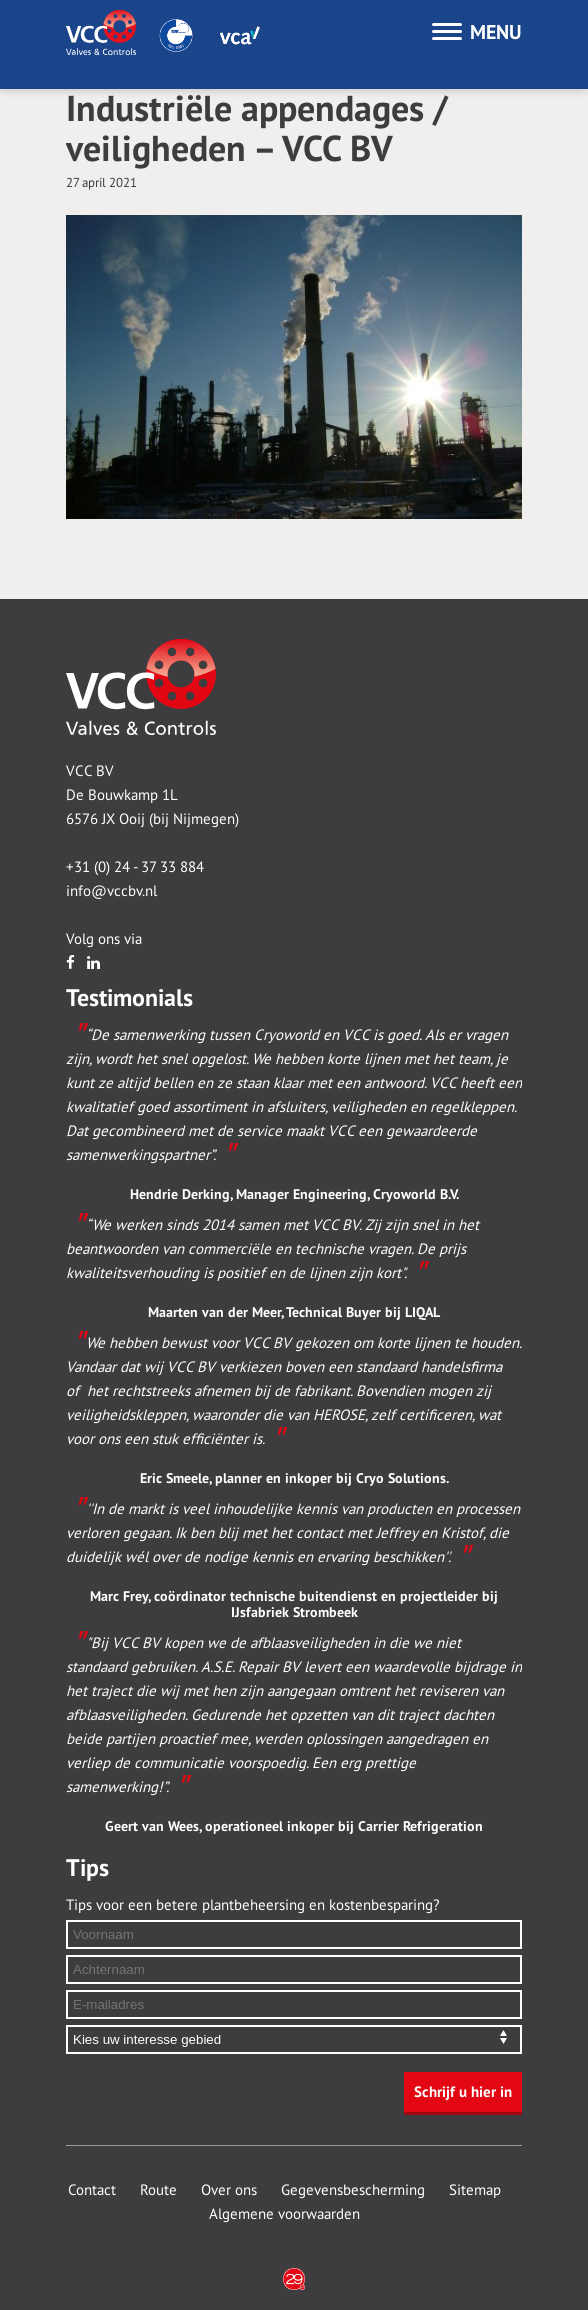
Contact (92, 2190)
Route (158, 2190)
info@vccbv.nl (111, 891)
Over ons (229, 2190)
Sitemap (475, 2190)
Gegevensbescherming (353, 2190)
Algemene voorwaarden (284, 2214)
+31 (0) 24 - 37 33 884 (135, 867)
